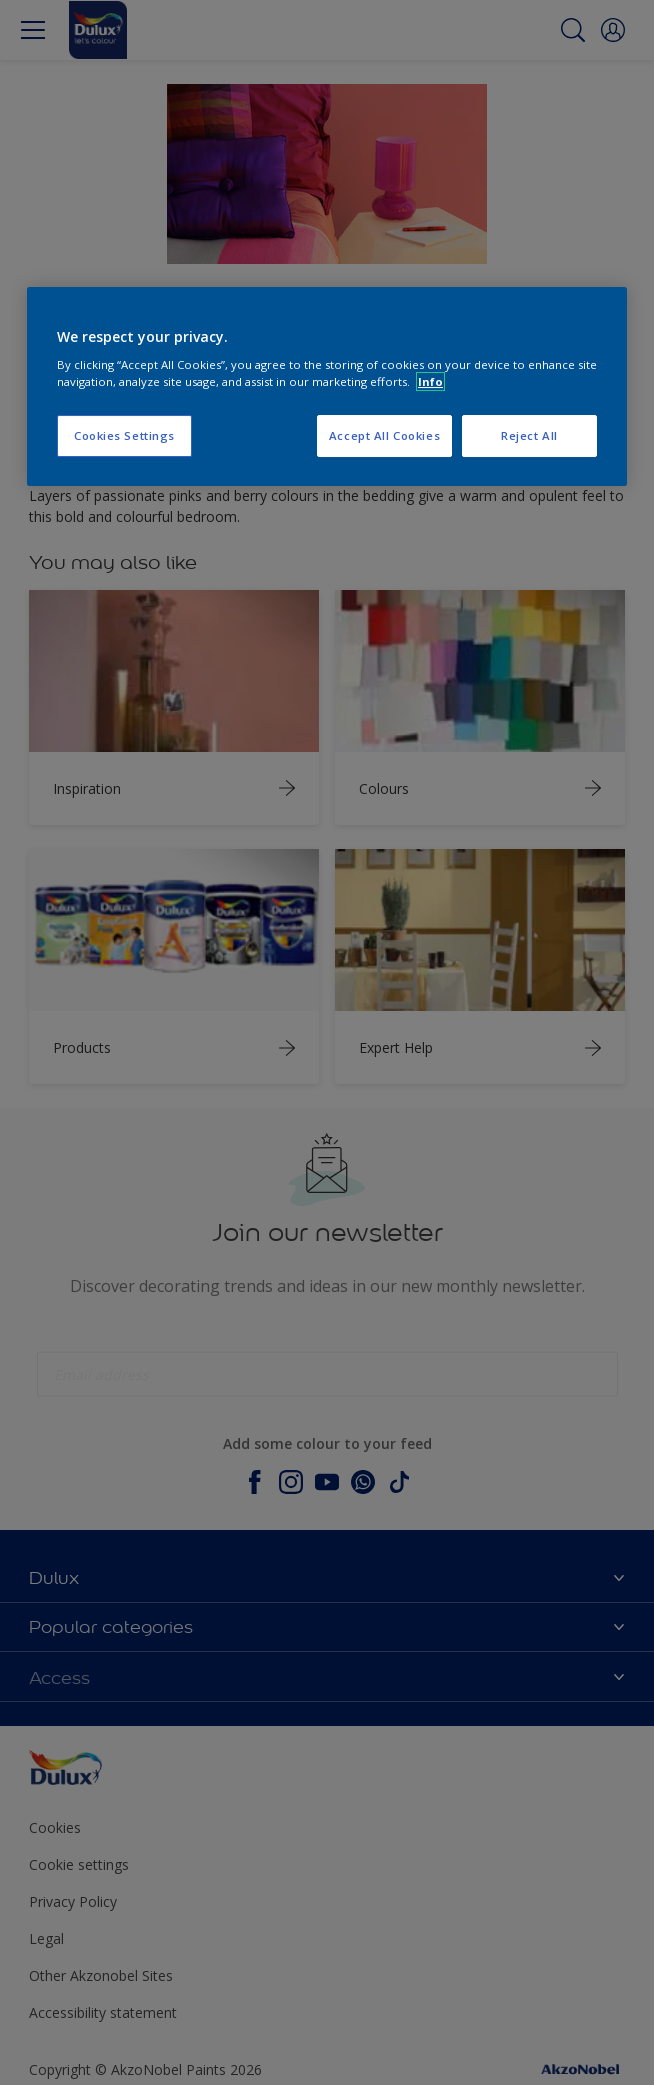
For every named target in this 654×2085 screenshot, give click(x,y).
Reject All (529, 436)
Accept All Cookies (384, 436)
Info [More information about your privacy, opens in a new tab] (430, 381)
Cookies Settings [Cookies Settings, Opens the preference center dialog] (124, 436)
